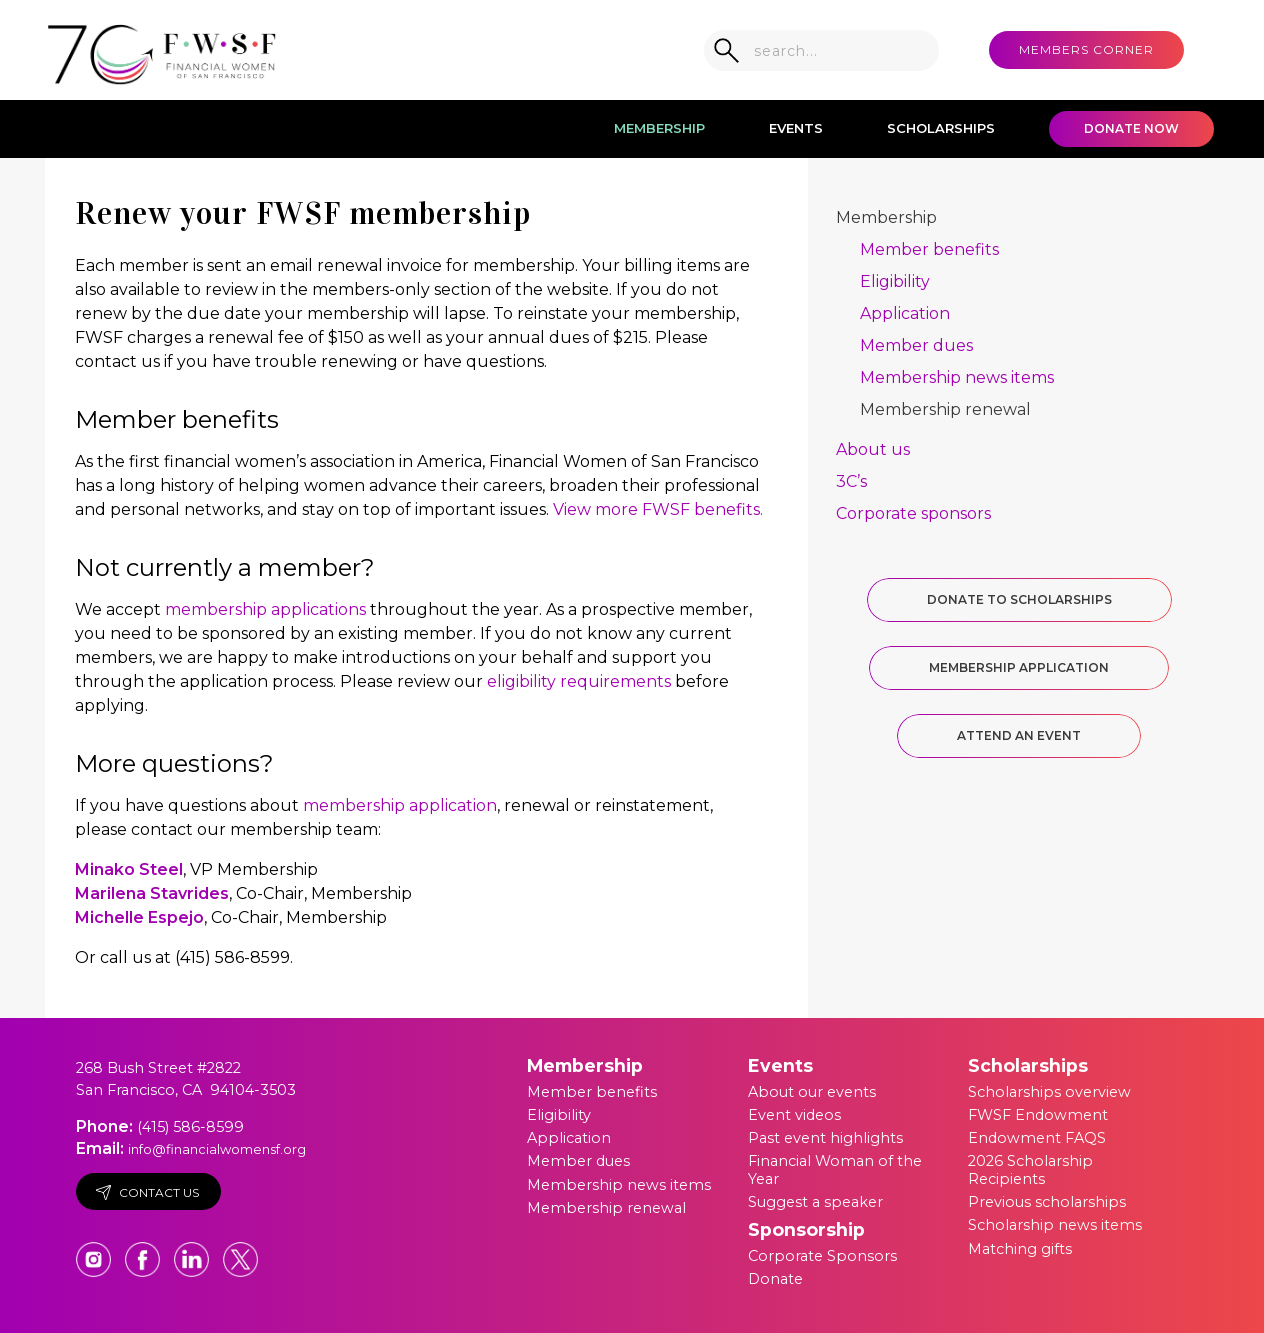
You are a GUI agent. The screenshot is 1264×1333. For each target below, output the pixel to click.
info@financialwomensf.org (217, 1149)
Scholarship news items (1055, 1225)
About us (873, 449)
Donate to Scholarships (1019, 599)
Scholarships (941, 128)
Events (796, 128)
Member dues (916, 345)
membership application (400, 805)
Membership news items (957, 377)
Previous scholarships (1047, 1202)
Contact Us (147, 1192)
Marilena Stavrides (152, 893)
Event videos (794, 1115)
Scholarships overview (1049, 1092)
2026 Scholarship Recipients (1030, 1170)
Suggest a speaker (815, 1202)
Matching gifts (1020, 1249)
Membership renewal (945, 409)
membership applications (265, 609)
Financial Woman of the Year (835, 1170)
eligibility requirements (579, 681)
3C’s (851, 481)
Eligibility (895, 281)
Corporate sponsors (913, 513)
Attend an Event (1019, 735)
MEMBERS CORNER (1086, 49)
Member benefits (929, 249)
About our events (812, 1092)
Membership (659, 128)
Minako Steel (129, 869)
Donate (775, 1279)
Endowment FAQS (1037, 1138)
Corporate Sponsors (822, 1256)
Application (905, 313)
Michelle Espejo (139, 917)
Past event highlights (825, 1138)
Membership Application (1019, 667)
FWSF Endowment (1038, 1115)
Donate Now (1131, 128)
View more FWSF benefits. (658, 509)
